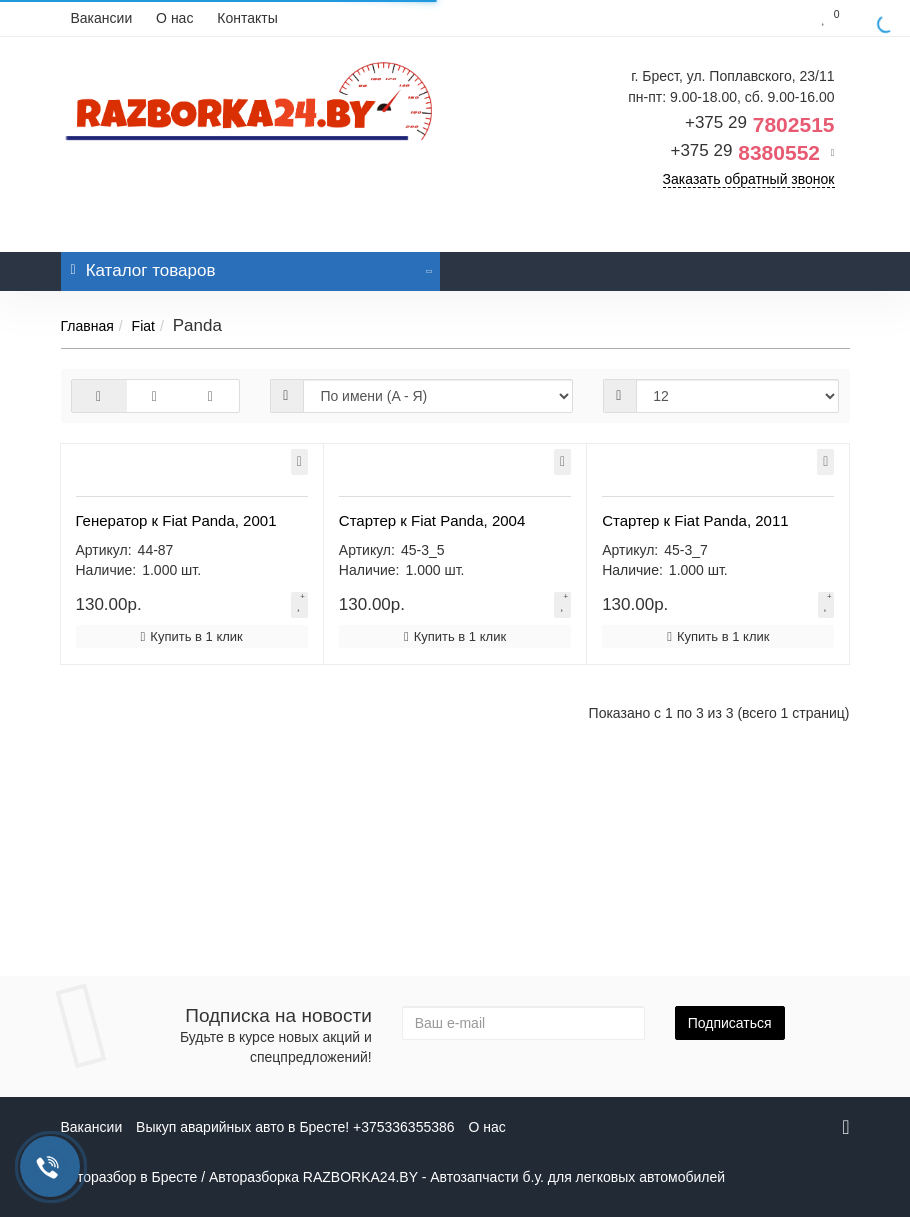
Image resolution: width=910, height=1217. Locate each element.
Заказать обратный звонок (749, 179)
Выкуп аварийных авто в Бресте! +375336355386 (295, 1127)
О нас (174, 18)
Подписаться (730, 1023)
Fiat (143, 326)
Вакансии (102, 18)
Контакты (247, 18)
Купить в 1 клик (192, 844)
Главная (87, 326)
